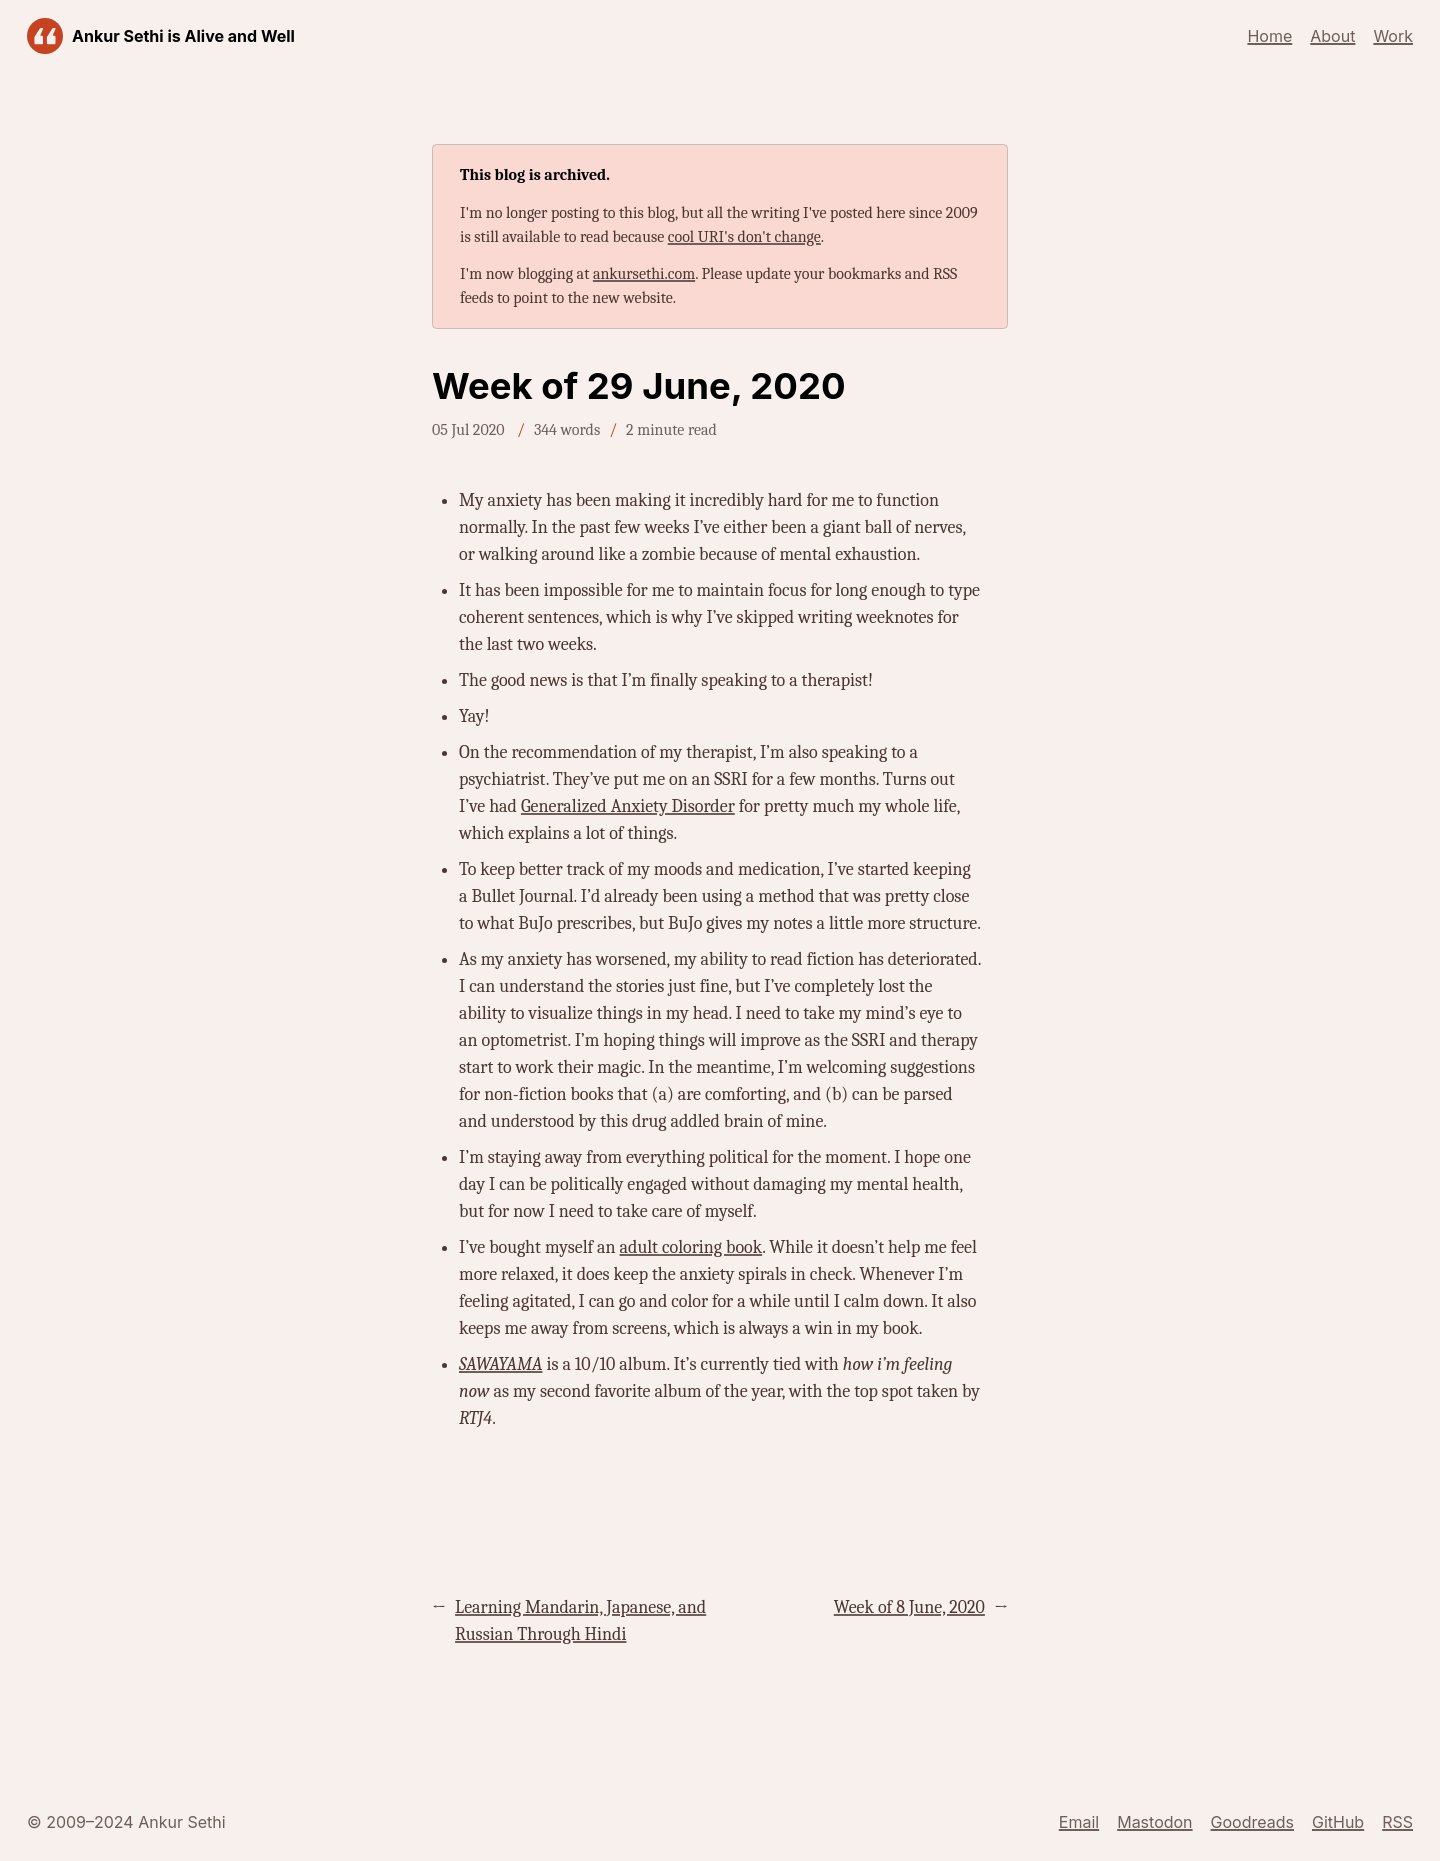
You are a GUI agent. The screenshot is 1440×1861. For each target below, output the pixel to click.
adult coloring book (691, 1247)
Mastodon (1154, 1822)
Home (1269, 36)
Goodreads (1252, 1822)
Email (1079, 1822)
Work (1393, 36)
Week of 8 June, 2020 (909, 1607)
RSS (1397, 1822)
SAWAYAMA (500, 1364)
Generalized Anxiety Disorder (628, 806)
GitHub (1338, 1822)
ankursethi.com (644, 274)
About (1332, 36)
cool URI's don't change (744, 237)
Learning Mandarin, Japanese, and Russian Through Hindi (580, 1621)
